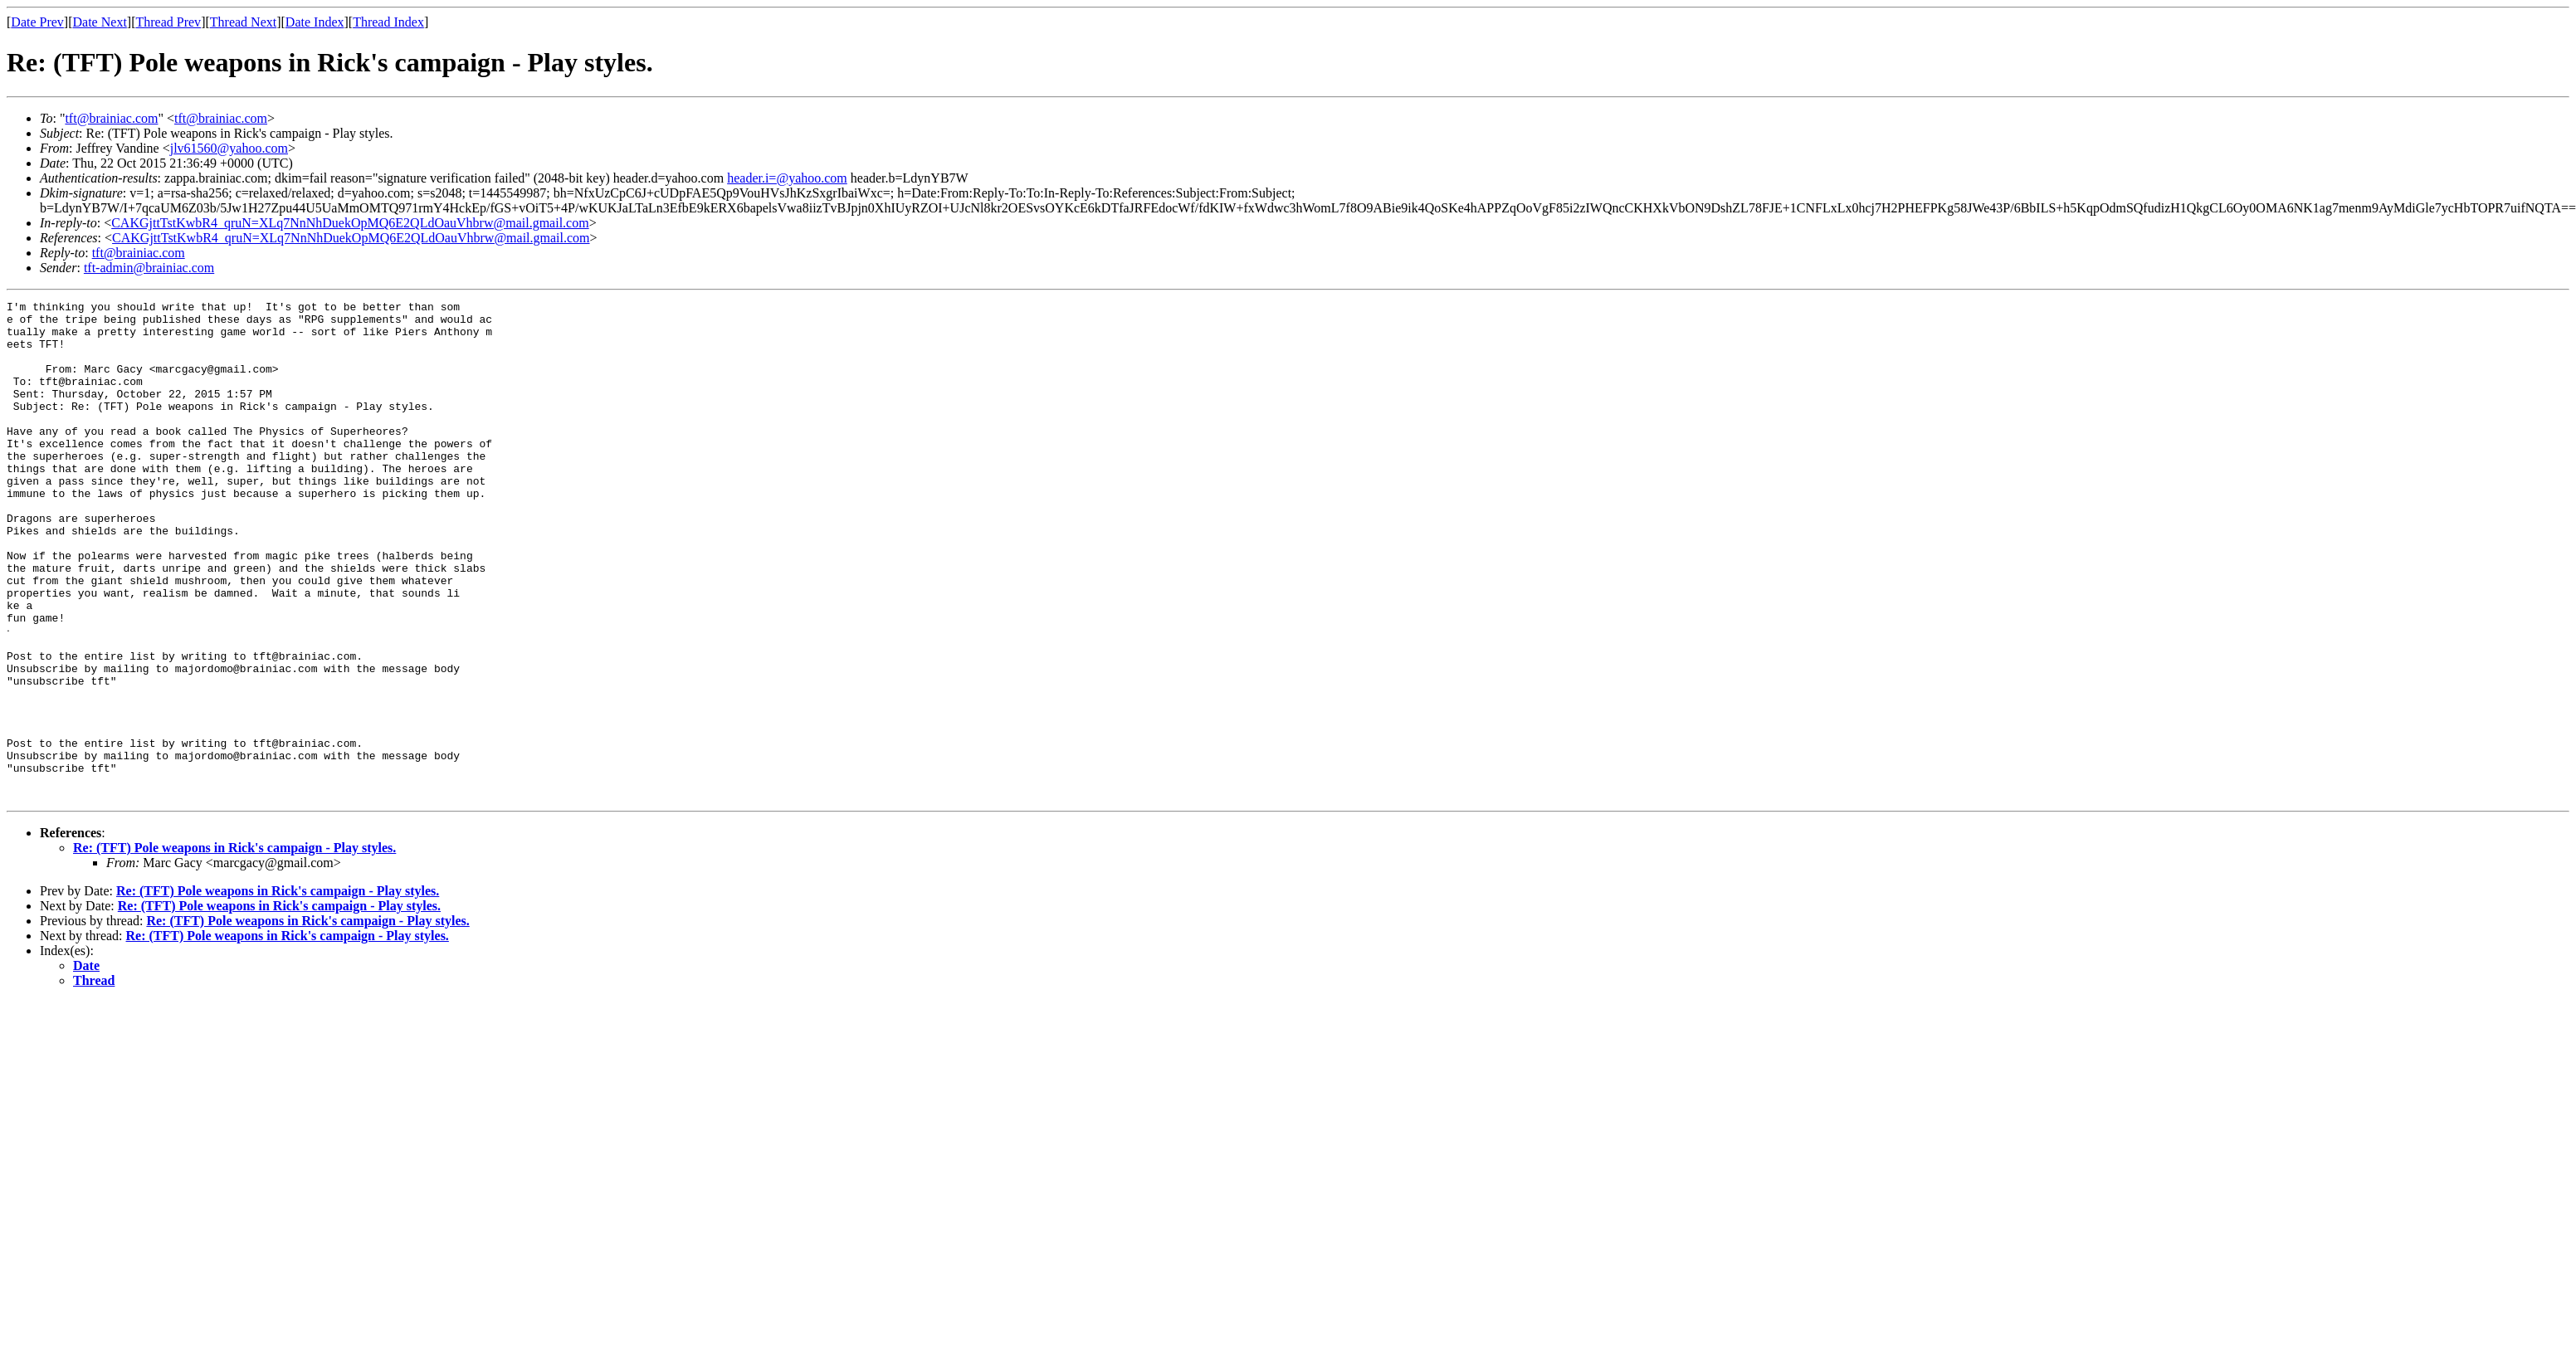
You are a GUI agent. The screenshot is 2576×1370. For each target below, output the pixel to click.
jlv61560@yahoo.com (229, 148)
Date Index (314, 22)
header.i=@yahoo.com (787, 178)
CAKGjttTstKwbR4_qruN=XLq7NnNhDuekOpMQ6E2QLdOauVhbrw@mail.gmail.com (349, 223)
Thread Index (388, 22)
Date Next (100, 22)
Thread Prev (168, 22)
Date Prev (37, 22)
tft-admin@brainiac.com (149, 268)
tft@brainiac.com (111, 118)
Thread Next (243, 22)
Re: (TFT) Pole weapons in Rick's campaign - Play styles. (234, 946)
